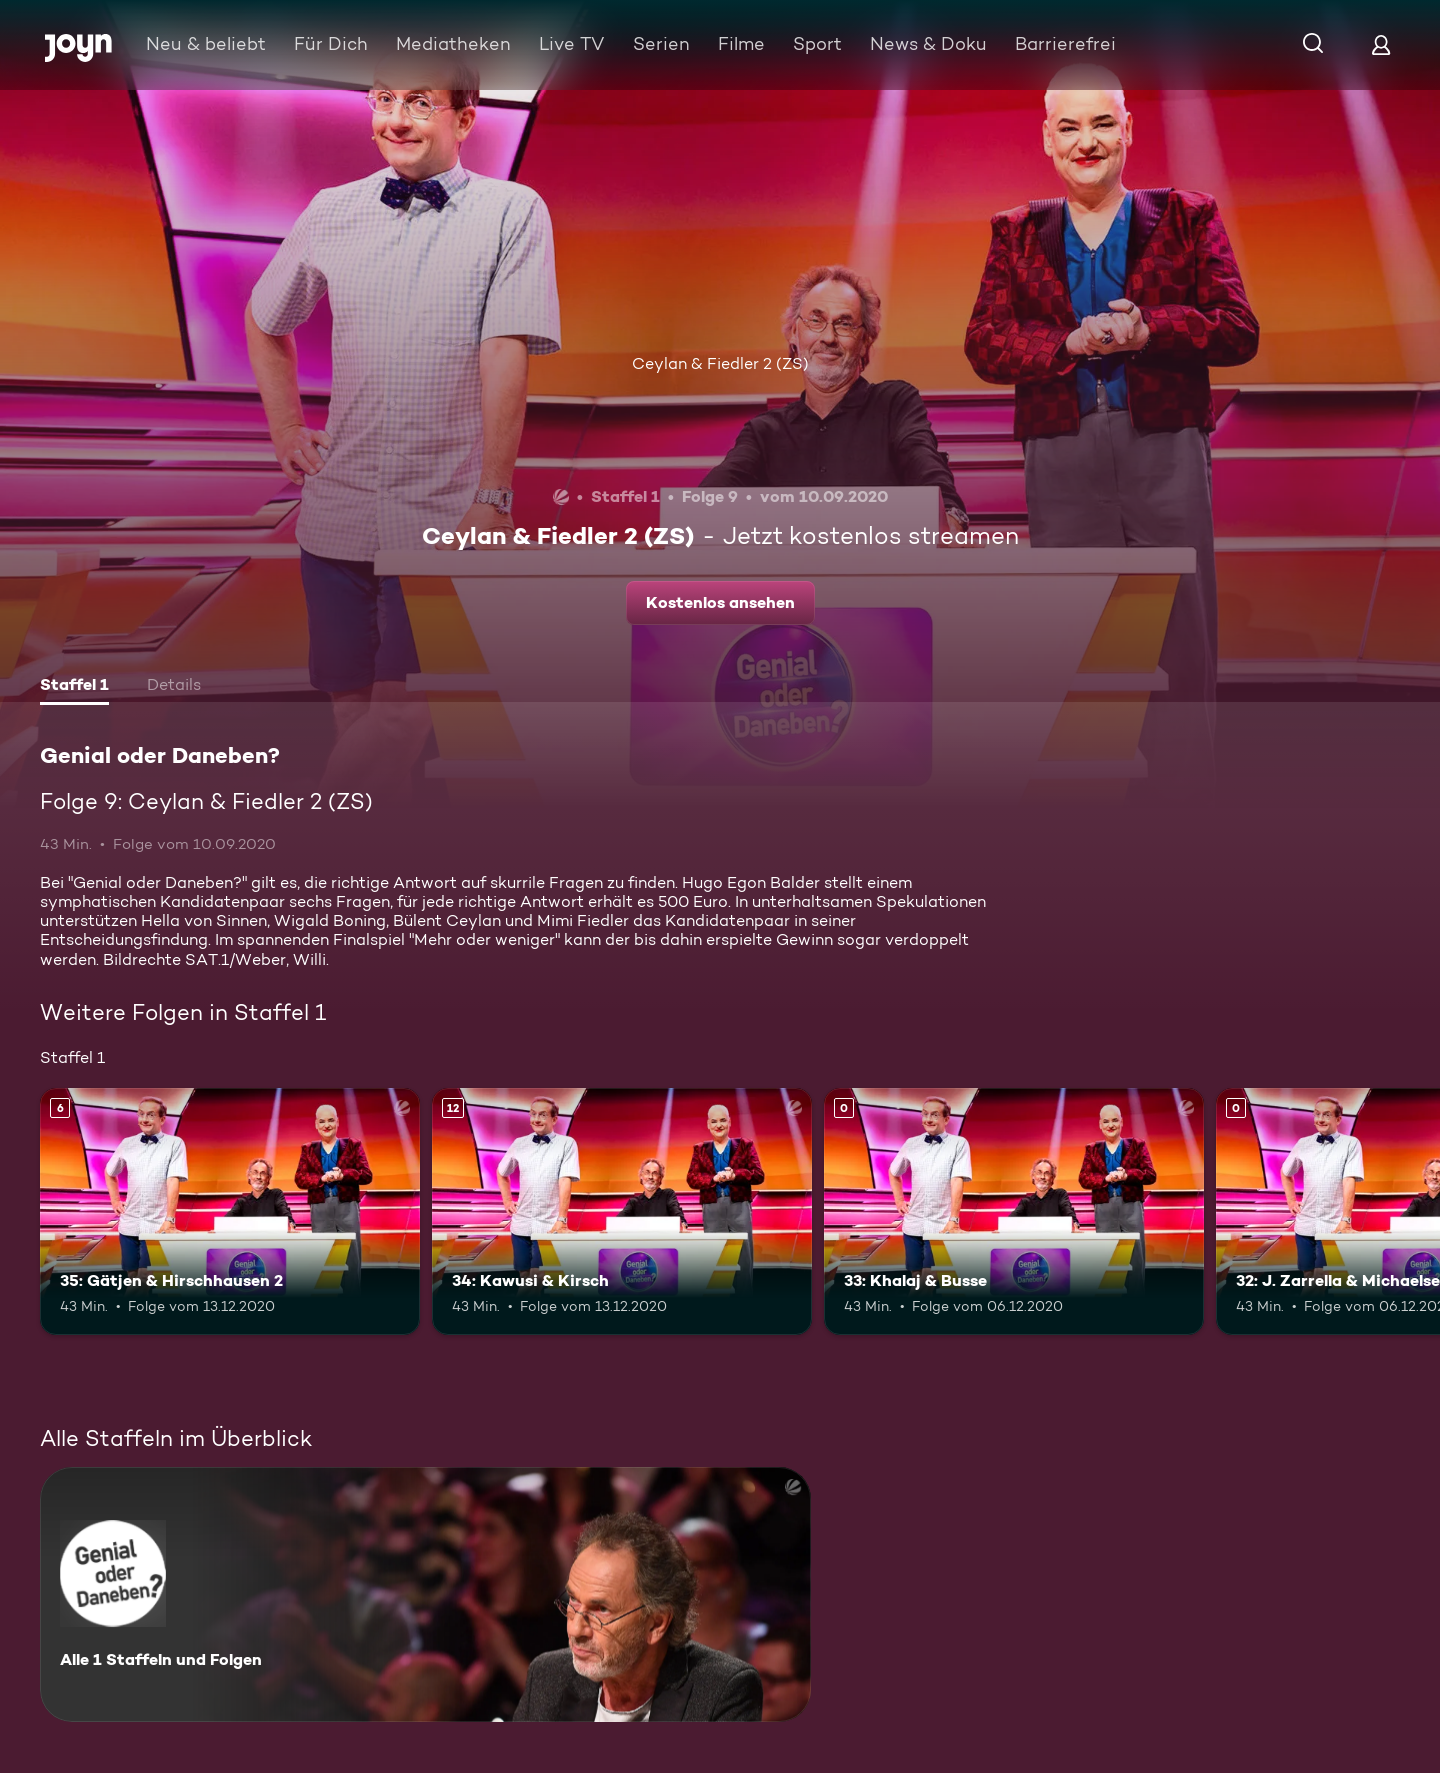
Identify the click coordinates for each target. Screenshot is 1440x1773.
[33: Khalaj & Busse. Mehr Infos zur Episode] (1014, 1211)
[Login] (1381, 44)
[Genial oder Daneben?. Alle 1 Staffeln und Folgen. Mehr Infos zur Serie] (425, 1594)
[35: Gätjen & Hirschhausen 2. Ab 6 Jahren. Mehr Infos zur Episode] (230, 1211)
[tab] (74, 687)
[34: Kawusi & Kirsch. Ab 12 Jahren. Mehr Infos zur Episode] (622, 1211)
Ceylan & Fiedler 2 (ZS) (720, 363)
